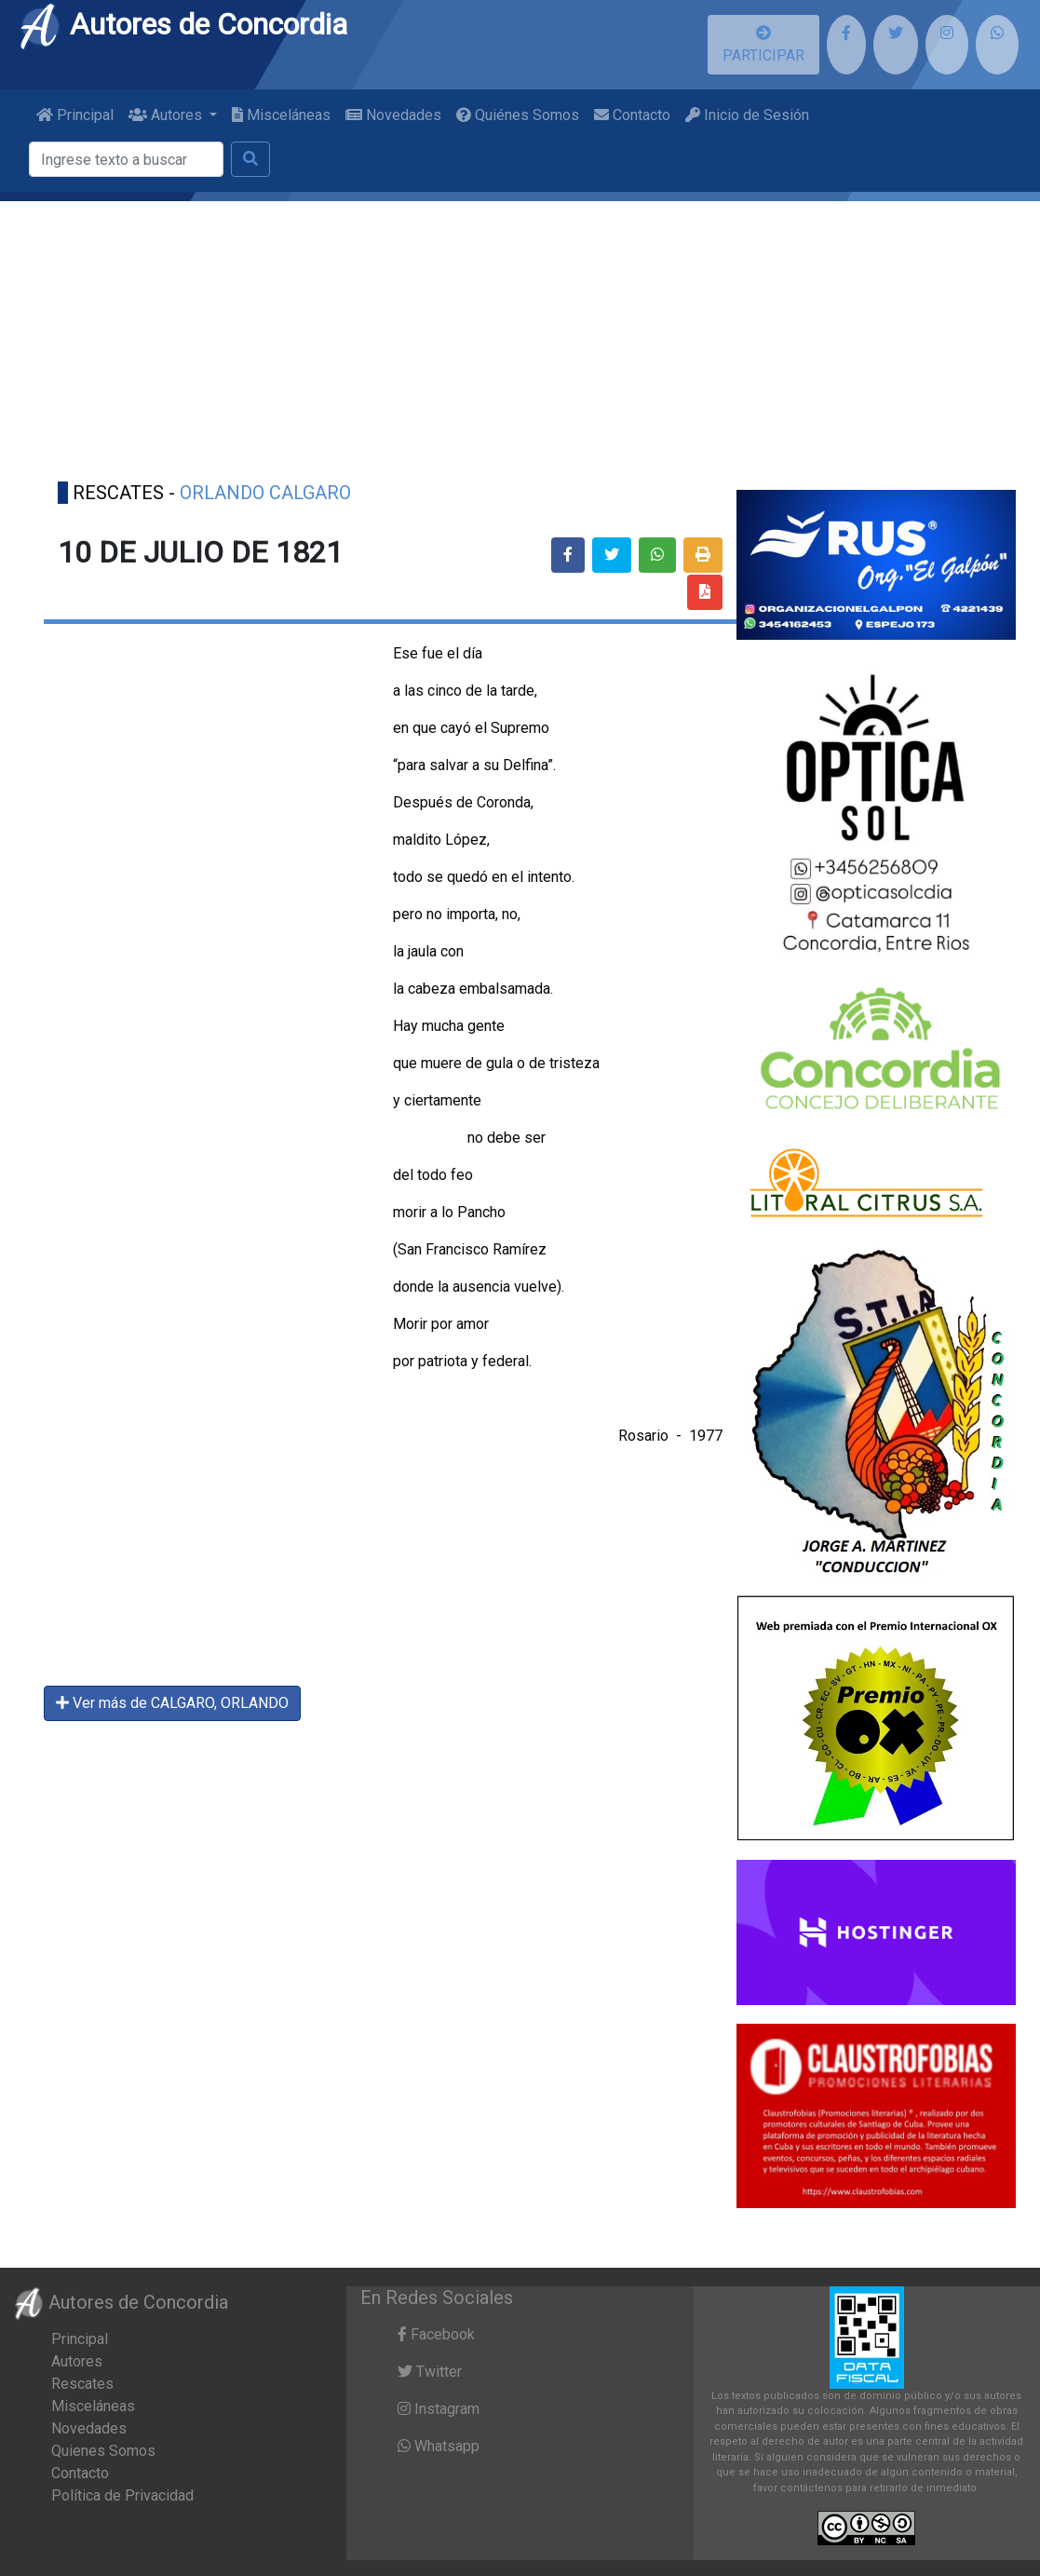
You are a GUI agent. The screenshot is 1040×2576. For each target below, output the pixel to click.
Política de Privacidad (122, 2495)
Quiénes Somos (517, 115)
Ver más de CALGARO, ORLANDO (172, 1703)
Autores (76, 2361)
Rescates (82, 2384)
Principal (75, 115)
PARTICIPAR (763, 44)
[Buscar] (126, 159)
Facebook (436, 2334)
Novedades (393, 115)
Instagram (438, 2409)
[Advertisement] (520, 331)
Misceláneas (281, 115)
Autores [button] (167, 115)
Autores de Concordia (182, 24)
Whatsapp (438, 2446)
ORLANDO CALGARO (265, 492)
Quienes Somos (103, 2451)
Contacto (632, 115)
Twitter (430, 2371)
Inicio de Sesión (747, 115)
